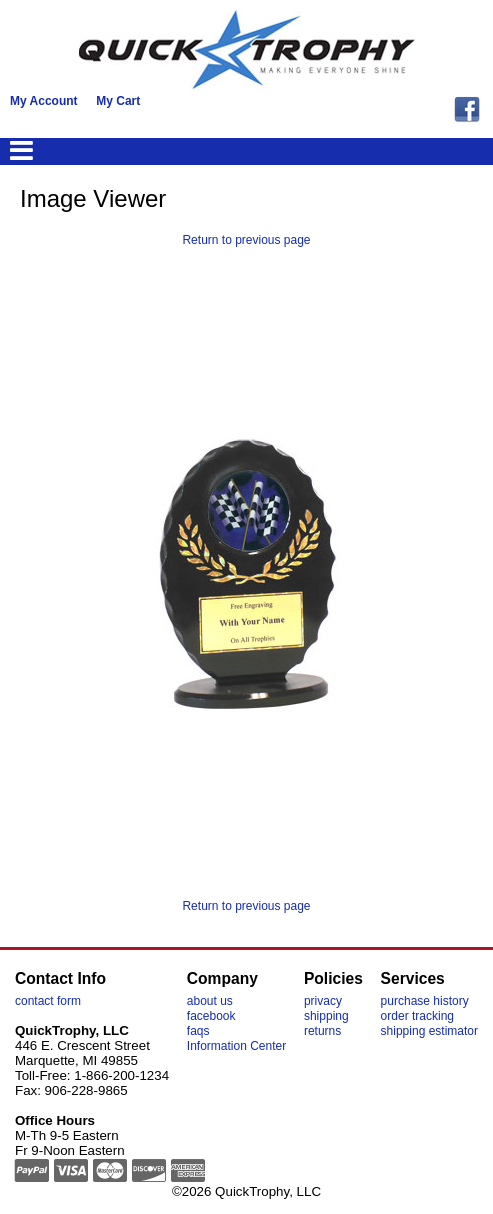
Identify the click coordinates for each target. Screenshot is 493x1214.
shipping (326, 1016)
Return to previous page (246, 240)
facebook (211, 1016)
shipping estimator (429, 1031)
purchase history (425, 1001)
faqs (198, 1031)
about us (210, 1001)
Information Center (236, 1046)
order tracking (417, 1016)
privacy (323, 1001)
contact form (48, 1001)
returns (322, 1031)
